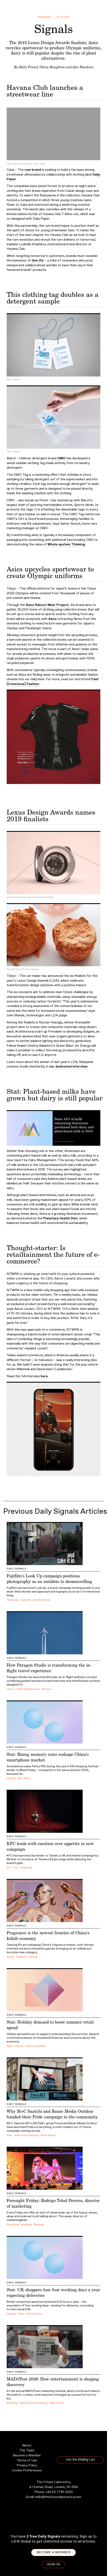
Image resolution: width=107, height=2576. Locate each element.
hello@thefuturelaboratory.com (58, 2497)
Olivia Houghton (52, 67)
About (26, 2445)
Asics (52, 619)
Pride (9, 2135)
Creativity (25, 1600)
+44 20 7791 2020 (59, 2492)
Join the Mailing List (80, 2459)
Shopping (11, 2313)
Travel (10, 1689)
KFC (9, 1867)
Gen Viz (38, 260)
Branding (38, 2224)
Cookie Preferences (27, 2470)
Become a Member (27, 2455)
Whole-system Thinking (66, 544)
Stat (19, 1778)
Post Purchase (34, 2313)
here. (45, 1376)
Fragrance (21, 1957)
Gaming (33, 1957)
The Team (26, 2450)
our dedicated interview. (68, 1066)
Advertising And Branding (33, 2403)
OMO (61, 458)
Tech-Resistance (41, 1600)
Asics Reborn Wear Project (47, 605)
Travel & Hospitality (35, 2046)
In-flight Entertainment (27, 1689)
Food (15, 1867)
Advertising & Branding (26, 2135)
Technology (12, 1600)
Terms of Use (27, 2460)
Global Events (56, 2403)
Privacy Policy (27, 2465)
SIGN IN (53, 2564)
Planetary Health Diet (60, 1218)
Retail (27, 1778)
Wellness (47, 1689)
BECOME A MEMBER (53, 2552)
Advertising (26, 1867)
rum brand (33, 170)
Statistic (11, 1778)
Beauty (10, 1957)
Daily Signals (16, 1568)
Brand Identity (48, 2135)
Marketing (26, 2224)
